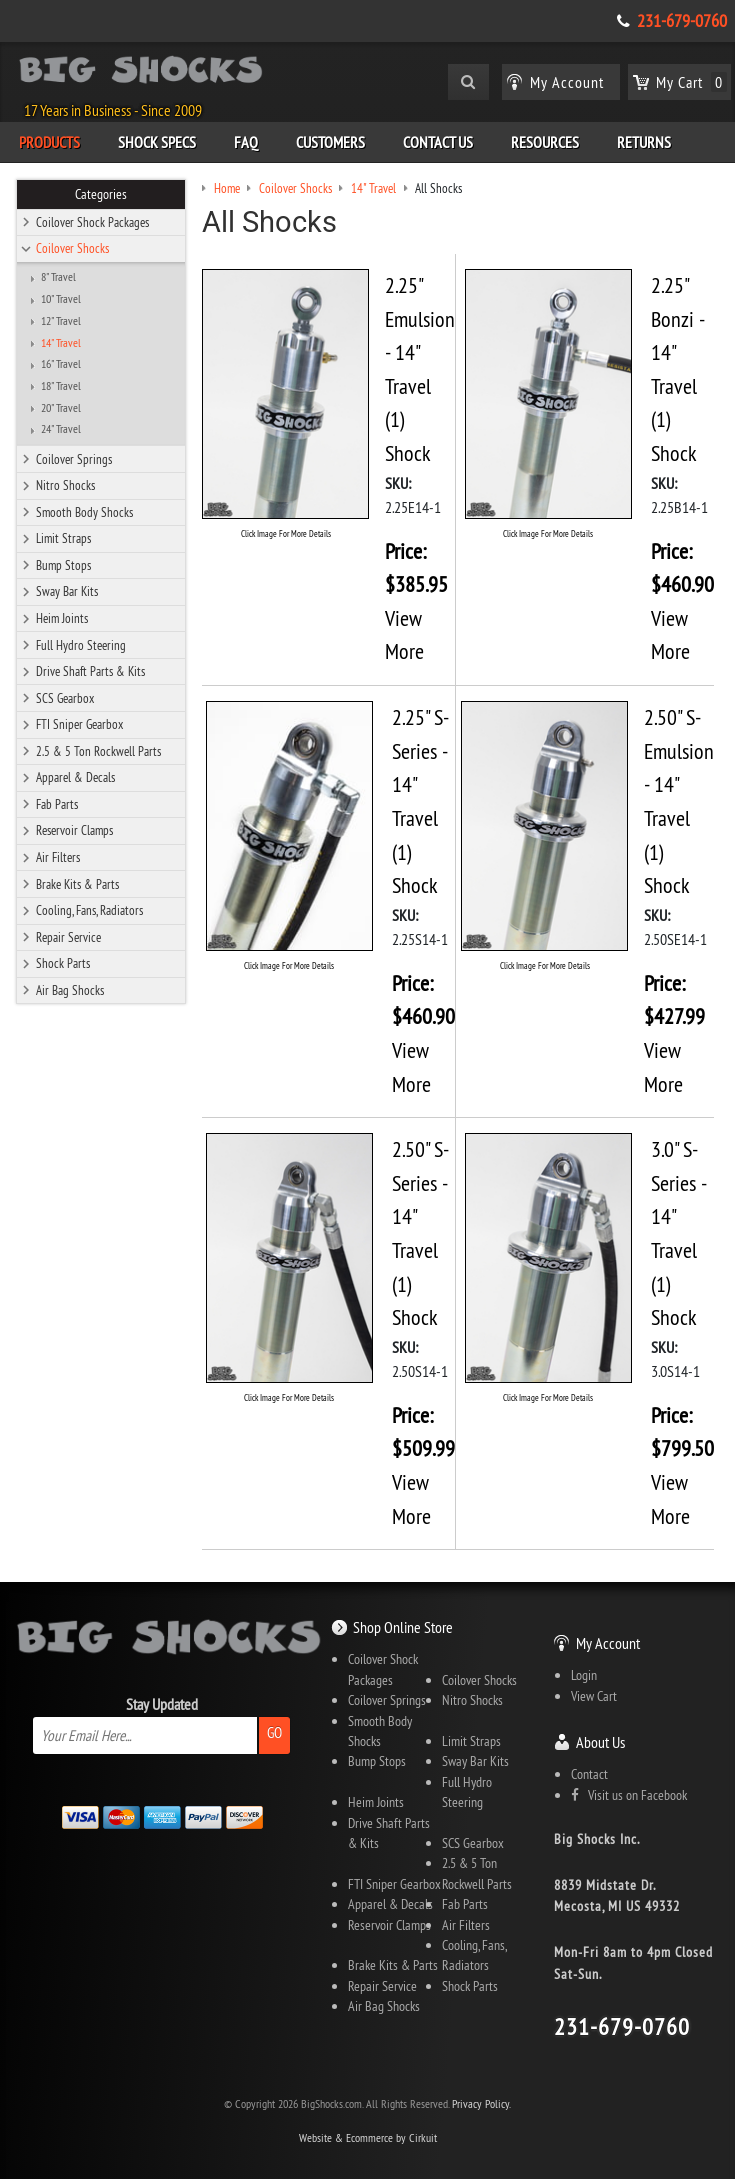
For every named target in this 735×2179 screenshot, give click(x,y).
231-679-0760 (682, 21)
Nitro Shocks (65, 485)
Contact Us (438, 142)
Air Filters (58, 857)
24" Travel (61, 429)
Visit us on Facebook (629, 1795)
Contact (589, 1774)
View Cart (594, 1696)
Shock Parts (63, 963)
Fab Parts (57, 804)
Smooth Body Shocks (84, 512)
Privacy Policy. (481, 2103)
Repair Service (68, 937)
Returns (644, 142)
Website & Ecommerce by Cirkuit (368, 2137)
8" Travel (58, 277)
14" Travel (61, 343)
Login (584, 1675)
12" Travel (61, 321)
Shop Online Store (403, 1627)
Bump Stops (63, 565)
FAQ (246, 142)
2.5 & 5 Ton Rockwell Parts (98, 751)
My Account (608, 1643)
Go (274, 1732)
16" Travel (61, 364)
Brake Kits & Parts (77, 884)
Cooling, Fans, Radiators (89, 910)
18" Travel (61, 386)
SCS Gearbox (65, 698)
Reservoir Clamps (74, 830)
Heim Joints (62, 618)
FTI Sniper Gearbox (79, 724)
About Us (600, 1742)
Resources (545, 142)
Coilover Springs (74, 459)
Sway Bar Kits (67, 591)
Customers (330, 142)
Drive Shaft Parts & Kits (90, 671)
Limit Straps (63, 538)
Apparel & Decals (75, 777)
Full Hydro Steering (81, 645)
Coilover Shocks (72, 248)
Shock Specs (157, 142)
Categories (101, 194)
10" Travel (61, 299)
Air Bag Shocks (70, 990)
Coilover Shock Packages (92, 222)
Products (49, 142)
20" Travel (61, 408)
